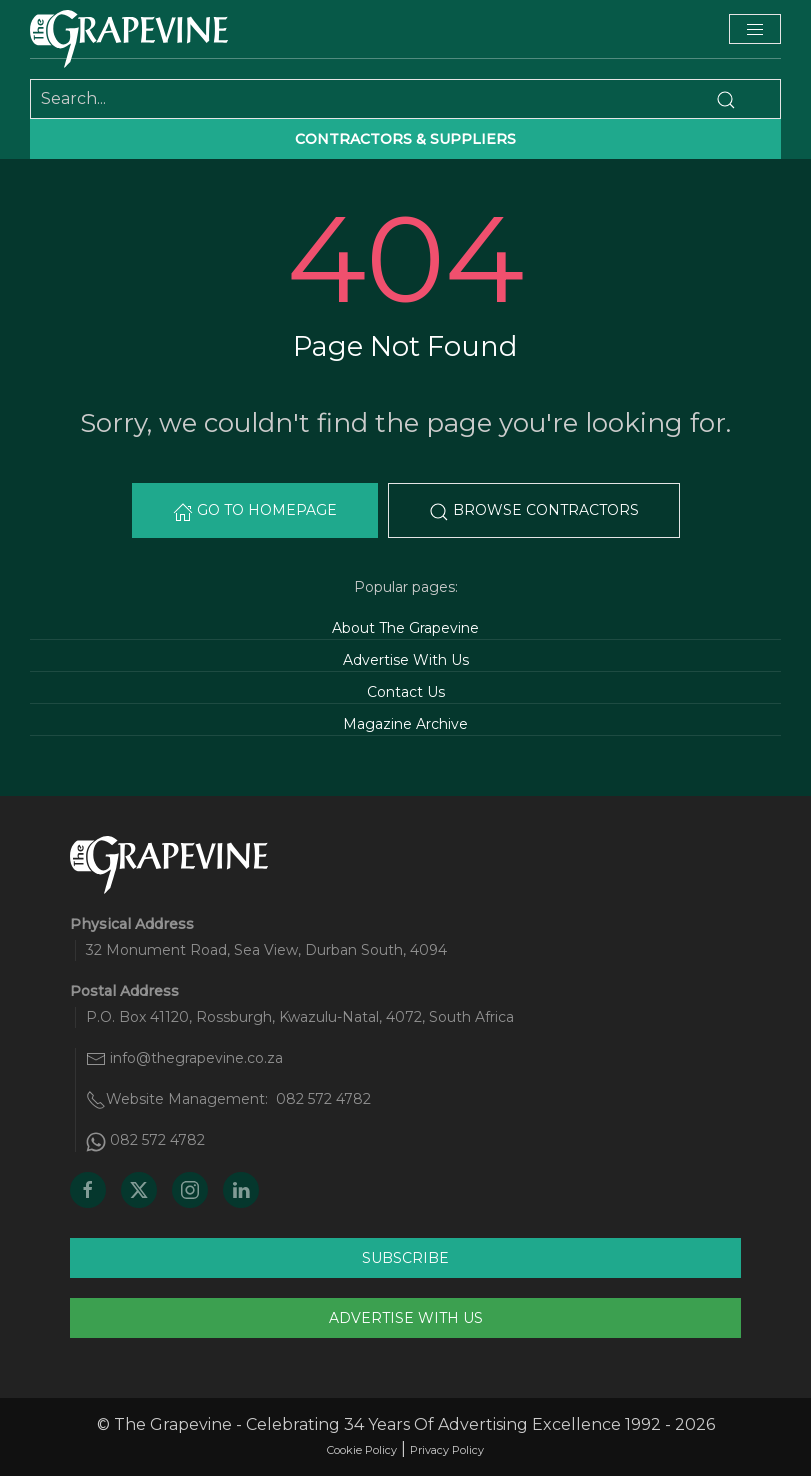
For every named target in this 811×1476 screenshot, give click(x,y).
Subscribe (405, 1258)
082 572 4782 (323, 1099)
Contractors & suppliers (405, 139)
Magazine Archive (405, 724)
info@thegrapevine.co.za (196, 1058)
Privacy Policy (447, 1450)
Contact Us (406, 692)
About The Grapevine (405, 628)
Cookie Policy (362, 1450)
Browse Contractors (534, 511)
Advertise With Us (406, 660)
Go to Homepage (255, 511)
